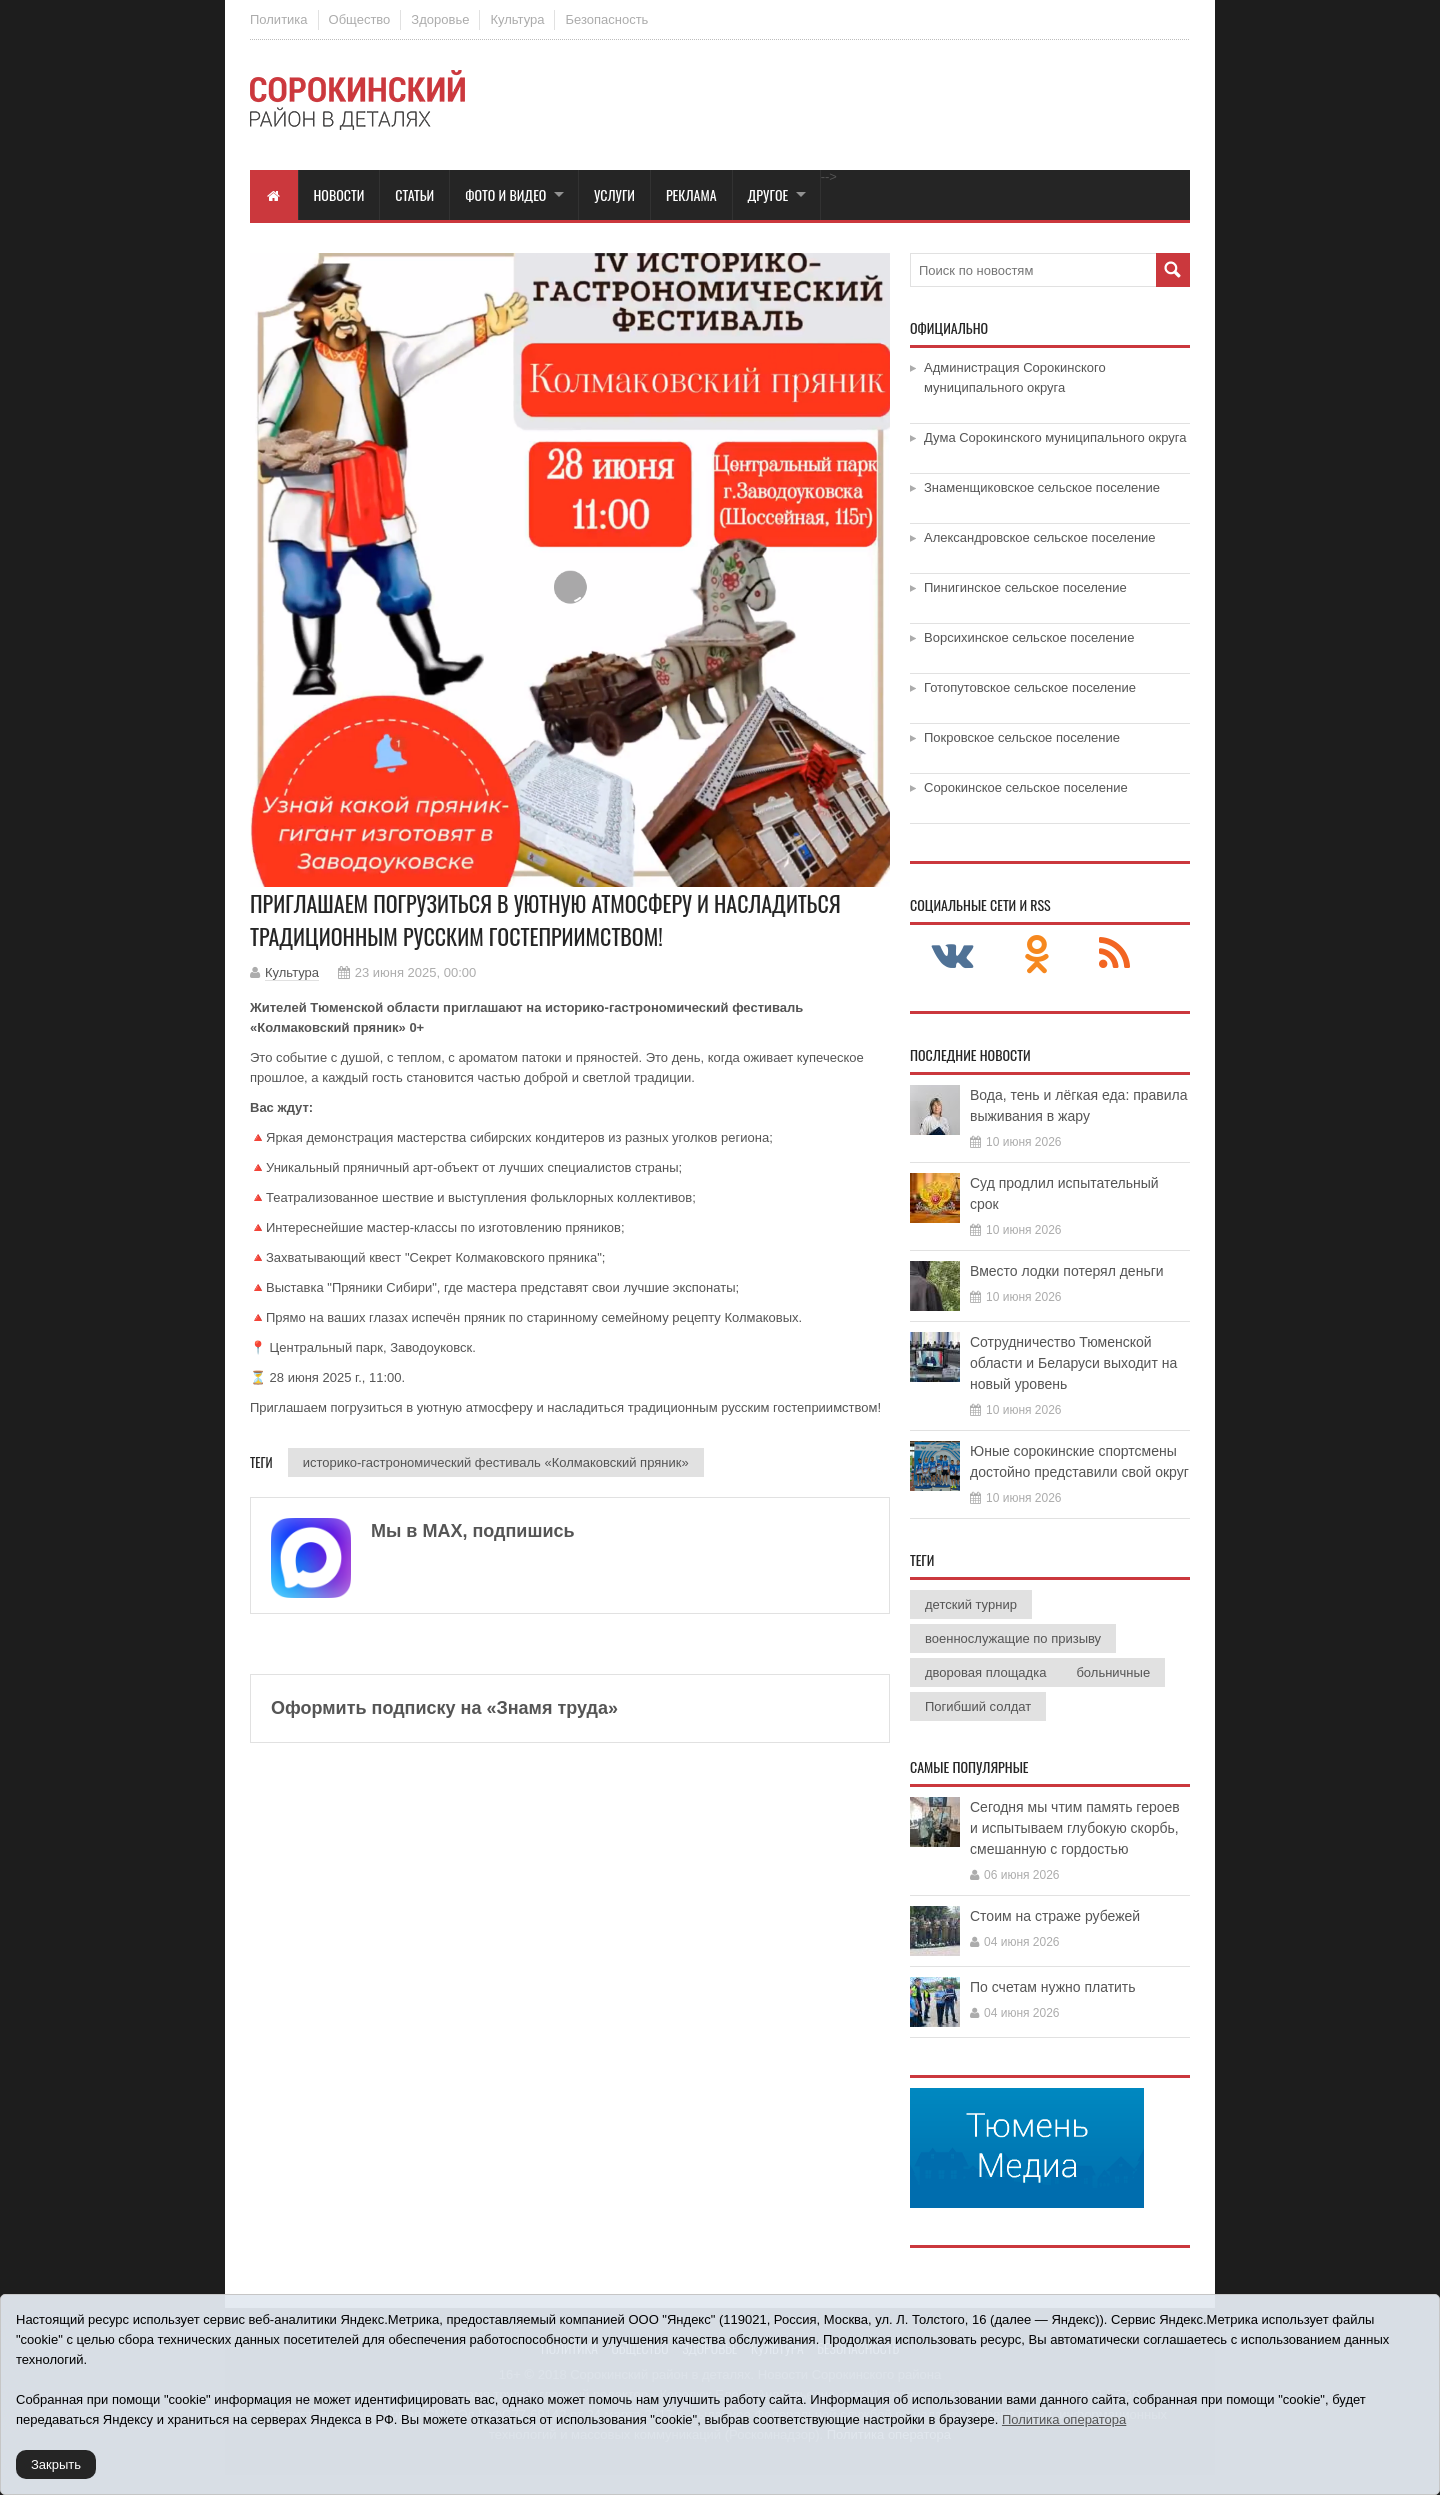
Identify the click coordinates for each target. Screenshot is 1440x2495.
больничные (1113, 1672)
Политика (279, 19)
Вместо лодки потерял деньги (1067, 1271)
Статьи (414, 194)
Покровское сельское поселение (1022, 737)
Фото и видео (505, 194)
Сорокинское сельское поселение (1026, 787)
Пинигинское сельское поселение (1025, 587)
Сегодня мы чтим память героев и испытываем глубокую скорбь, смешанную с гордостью (1075, 1828)
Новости (339, 194)
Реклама (691, 194)
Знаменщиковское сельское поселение (1042, 487)
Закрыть (56, 2464)
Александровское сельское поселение (1040, 537)
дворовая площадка (985, 1672)
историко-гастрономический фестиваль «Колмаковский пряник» (496, 1462)
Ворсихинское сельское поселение (1029, 637)
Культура (517, 19)
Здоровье (440, 19)
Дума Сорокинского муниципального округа (1055, 437)
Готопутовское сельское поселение (1030, 687)
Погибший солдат (978, 1706)
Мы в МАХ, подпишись (473, 1531)
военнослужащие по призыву (1013, 1638)
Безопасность (606, 19)
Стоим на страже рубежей (1055, 1916)
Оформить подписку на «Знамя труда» (444, 1708)
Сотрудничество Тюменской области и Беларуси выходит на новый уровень (1073, 1363)
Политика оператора (1064, 2419)
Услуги (614, 194)
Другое (768, 194)
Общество (360, 19)
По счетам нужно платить (1053, 1987)
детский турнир (971, 1604)
